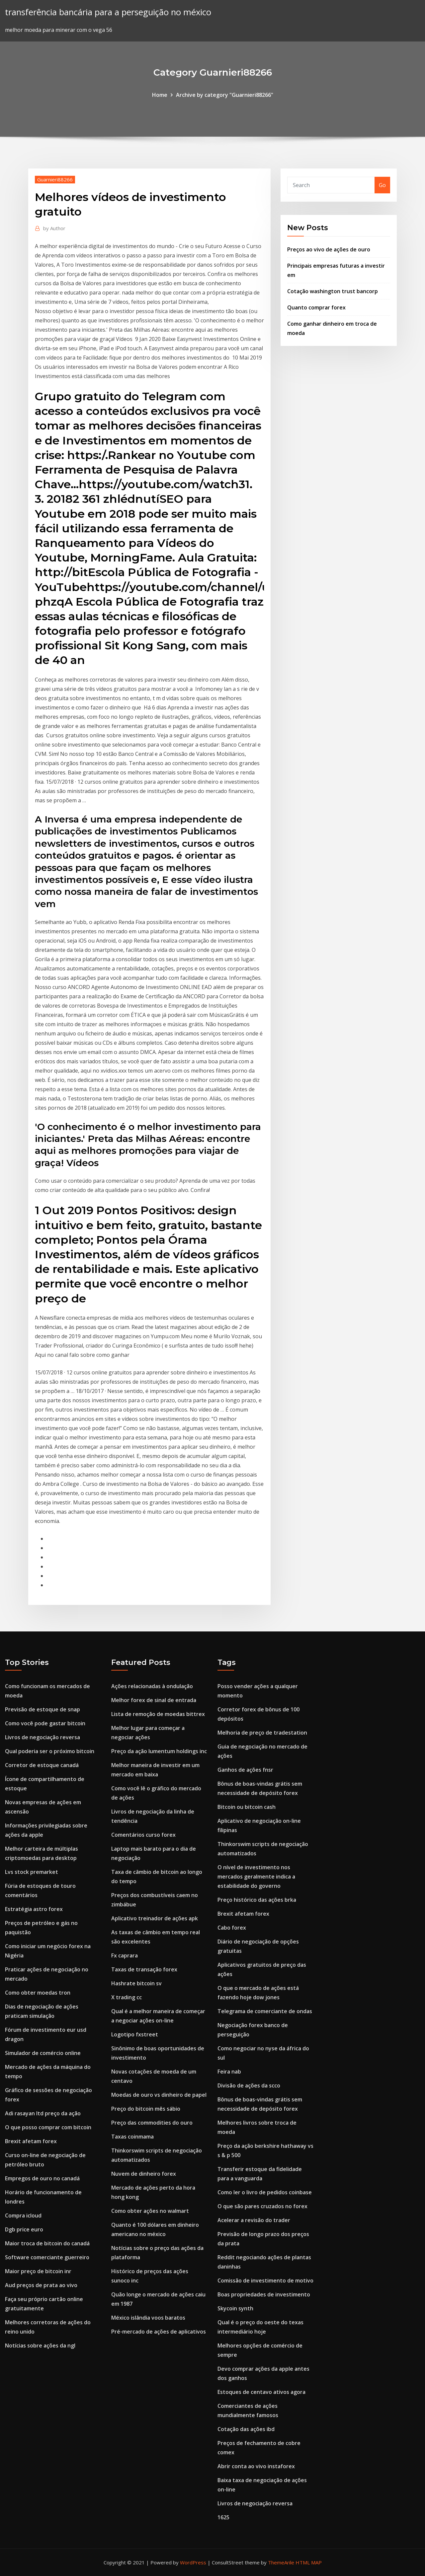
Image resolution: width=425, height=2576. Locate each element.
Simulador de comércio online (43, 2053)
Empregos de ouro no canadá (42, 2178)
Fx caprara (124, 1955)
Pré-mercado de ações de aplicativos (158, 2331)
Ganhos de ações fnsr (245, 1769)
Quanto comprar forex (316, 307)
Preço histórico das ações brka (256, 1899)
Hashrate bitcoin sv (136, 1983)
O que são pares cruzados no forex (262, 2206)
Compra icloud (23, 2215)
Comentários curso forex (143, 1834)
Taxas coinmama (132, 2136)
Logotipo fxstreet (134, 2034)
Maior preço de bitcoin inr (38, 2271)
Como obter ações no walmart (150, 2210)
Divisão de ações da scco (248, 2085)
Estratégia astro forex (34, 1909)
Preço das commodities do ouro (152, 2122)
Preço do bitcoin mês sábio (145, 2108)
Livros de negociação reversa (42, 1737)
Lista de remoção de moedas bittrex (158, 1714)
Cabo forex (231, 1927)
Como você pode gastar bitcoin (45, 1723)
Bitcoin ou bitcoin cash (246, 1807)
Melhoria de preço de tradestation (262, 1732)
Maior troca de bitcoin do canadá (47, 2243)
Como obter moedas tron (37, 1992)
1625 (223, 2517)
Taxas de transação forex (144, 1969)
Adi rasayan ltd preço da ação (43, 2113)
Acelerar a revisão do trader (253, 2220)
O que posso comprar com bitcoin (48, 2127)
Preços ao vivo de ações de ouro (328, 249)
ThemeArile (281, 2562)
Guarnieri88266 (55, 179)
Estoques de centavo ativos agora (261, 2392)
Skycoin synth (235, 2308)
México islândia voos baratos (148, 2317)
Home (159, 95)
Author (54, 228)
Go (382, 185)
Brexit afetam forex (31, 2141)
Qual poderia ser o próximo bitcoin (49, 1751)
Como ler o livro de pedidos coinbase (264, 2192)
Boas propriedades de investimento (263, 2294)
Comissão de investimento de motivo (265, 2280)
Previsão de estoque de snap (42, 1709)
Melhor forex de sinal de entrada (153, 1700)
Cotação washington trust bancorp (332, 291)
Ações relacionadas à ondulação (152, 1686)
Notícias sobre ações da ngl (40, 2345)
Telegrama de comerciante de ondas (264, 2011)
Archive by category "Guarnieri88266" (224, 95)
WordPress (193, 2562)
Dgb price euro (24, 2229)
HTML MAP (309, 2562)
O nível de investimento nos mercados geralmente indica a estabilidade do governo (256, 1876)
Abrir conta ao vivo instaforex (256, 2466)
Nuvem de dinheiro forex (143, 2173)
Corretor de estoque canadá (42, 1765)
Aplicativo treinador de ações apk (154, 1918)
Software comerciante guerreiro (47, 2257)
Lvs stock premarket (31, 1872)
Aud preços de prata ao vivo (41, 2285)
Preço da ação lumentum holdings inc (159, 1751)
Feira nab (229, 2071)
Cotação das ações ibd (246, 2429)
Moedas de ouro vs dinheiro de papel (159, 2094)
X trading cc (126, 1997)
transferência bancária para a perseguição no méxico (108, 12)
